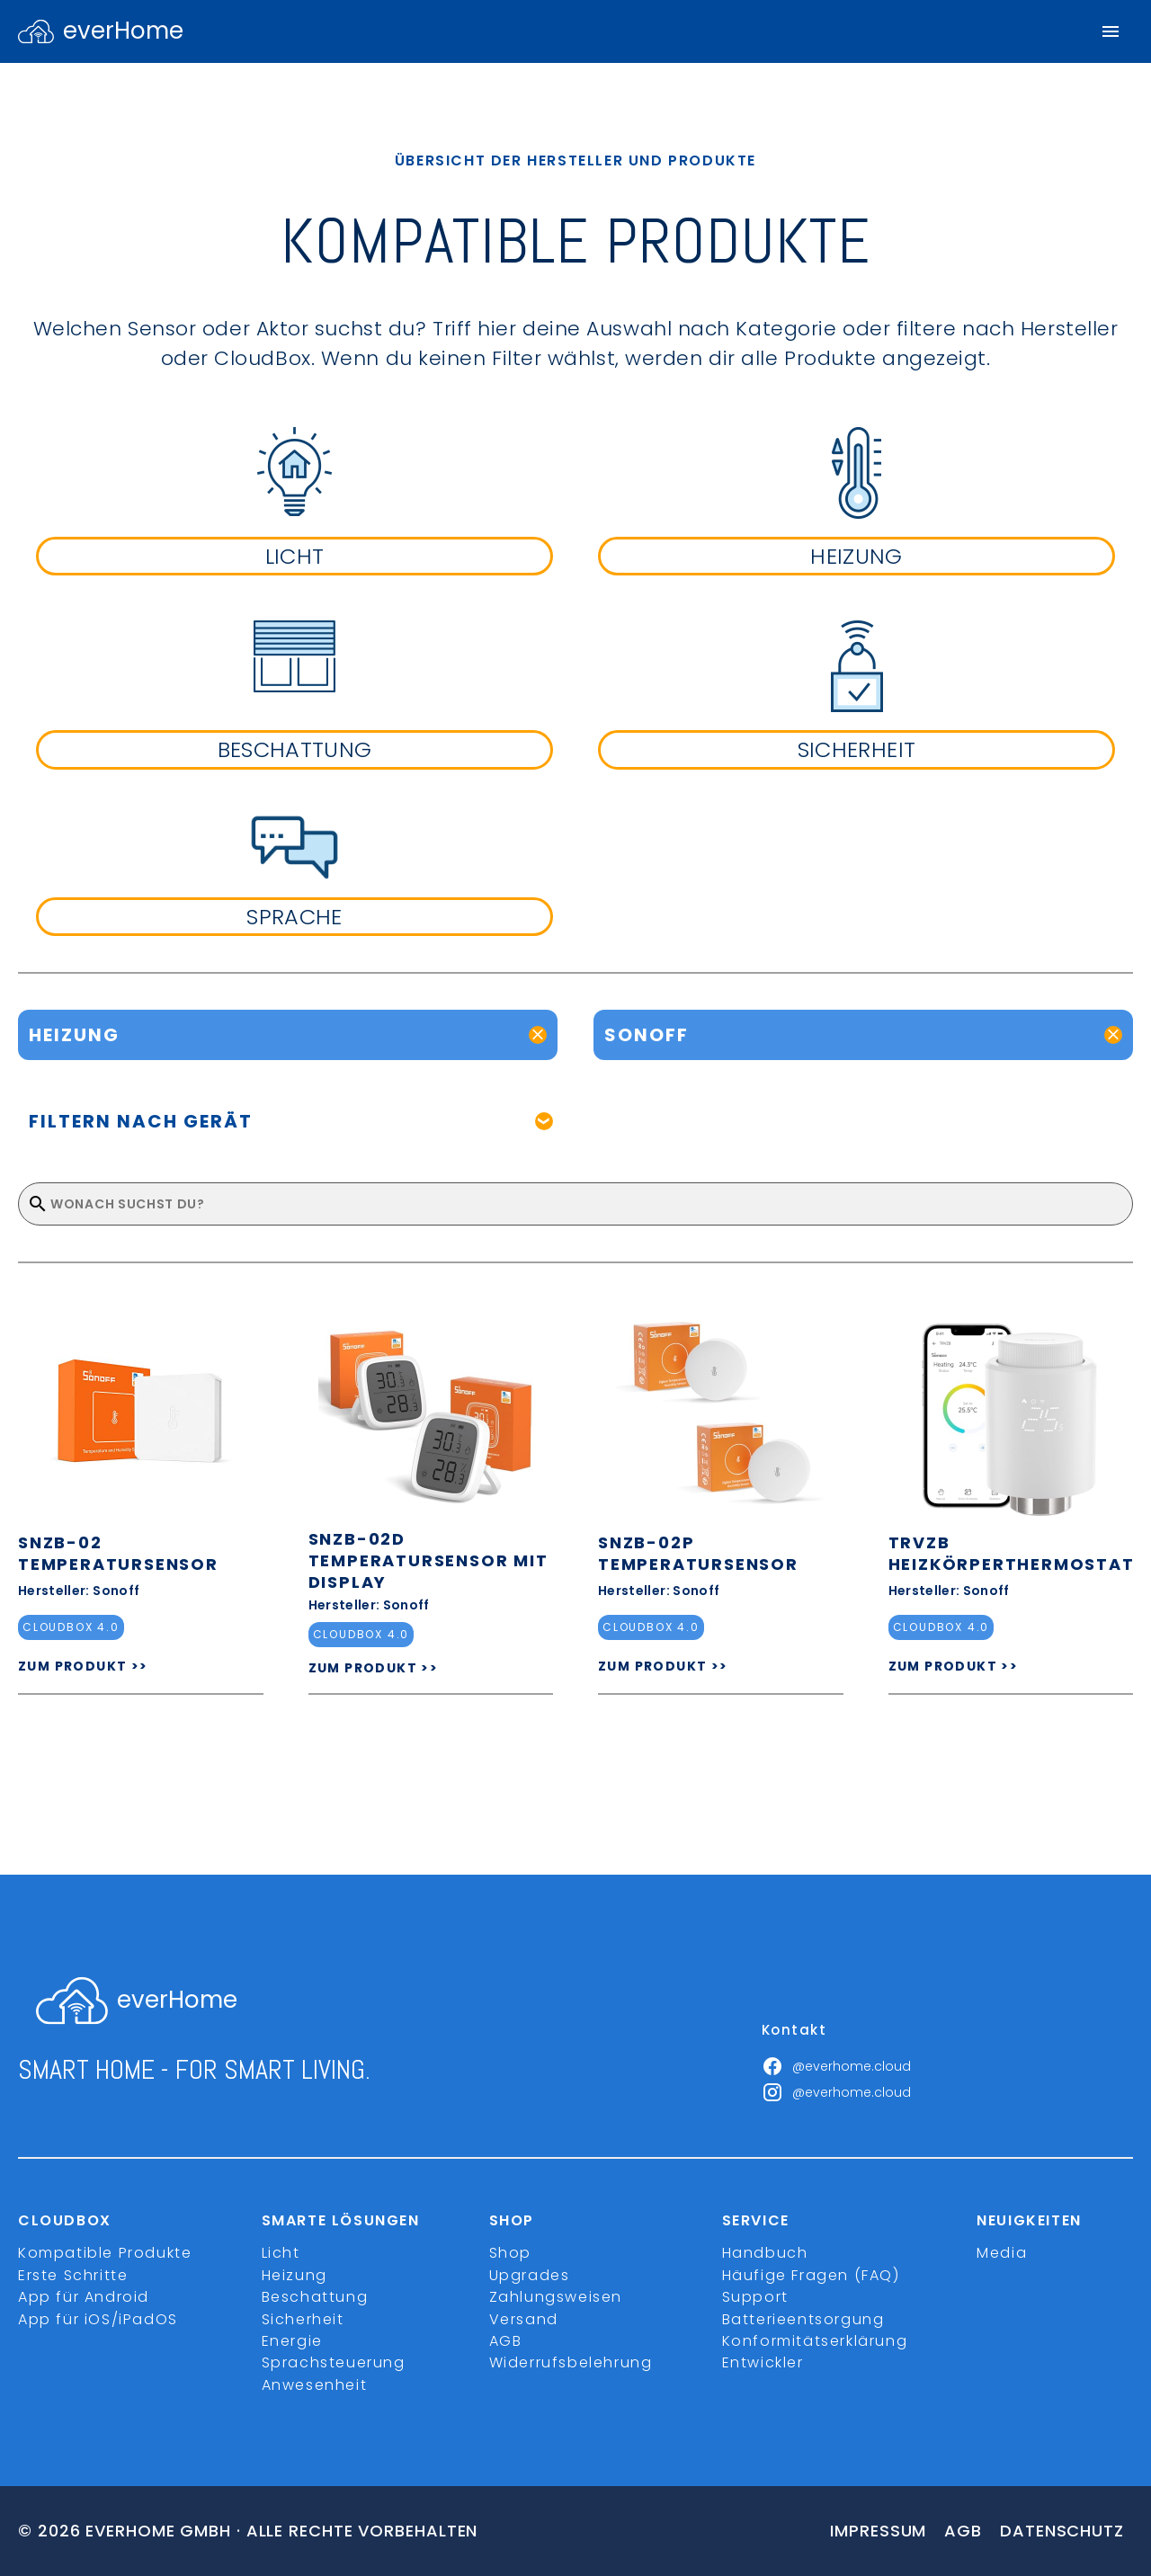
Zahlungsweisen (555, 2296)
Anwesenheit (315, 2385)
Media (1002, 2252)
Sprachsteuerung (334, 2362)
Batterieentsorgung (803, 2319)
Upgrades (529, 2275)
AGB (505, 2341)
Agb (963, 2530)
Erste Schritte (73, 2275)
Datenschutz (1062, 2530)
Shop (510, 2252)
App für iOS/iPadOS (98, 2319)
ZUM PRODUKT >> (83, 1666)
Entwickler (763, 2362)
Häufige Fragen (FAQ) (811, 2275)
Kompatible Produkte (105, 2252)
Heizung (294, 2275)
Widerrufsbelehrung (571, 2362)
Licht (281, 2252)
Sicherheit (303, 2319)
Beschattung (315, 2296)
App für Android (83, 2296)
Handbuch (765, 2252)
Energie (292, 2341)
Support (755, 2296)
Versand (523, 2319)
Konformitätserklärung (815, 2341)
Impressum (878, 2530)
